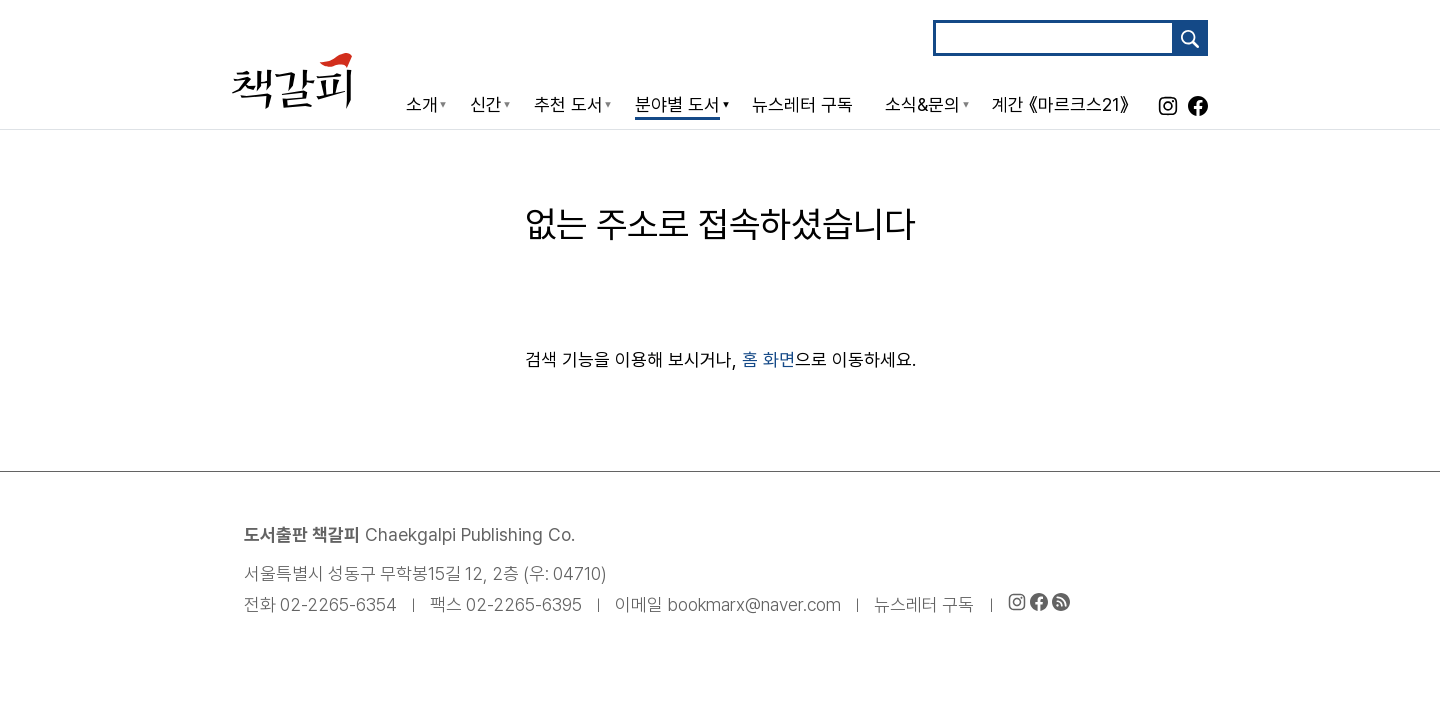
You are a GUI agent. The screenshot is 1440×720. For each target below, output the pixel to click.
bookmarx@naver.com (754, 604)
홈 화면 (768, 359)
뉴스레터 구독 (924, 604)
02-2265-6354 (338, 604)
